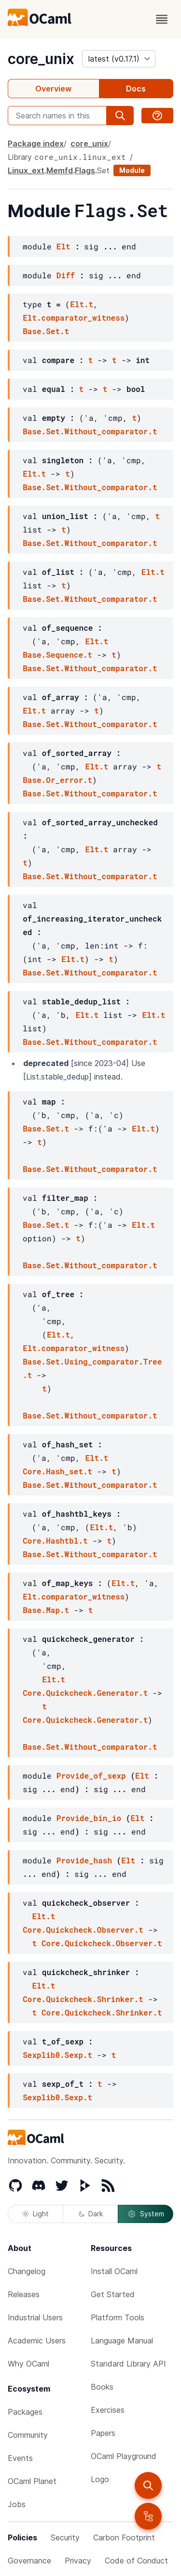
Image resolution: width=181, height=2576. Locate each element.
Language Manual (122, 2340)
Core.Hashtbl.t (55, 1540)
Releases (24, 2294)
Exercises (108, 2410)
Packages (25, 2412)
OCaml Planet (32, 2481)
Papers (103, 2433)
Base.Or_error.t (57, 780)
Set (103, 170)
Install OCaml (114, 2271)
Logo (100, 2479)
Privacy (78, 2560)
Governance (29, 2560)
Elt (63, 246)
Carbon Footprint (124, 2537)
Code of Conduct (136, 2560)
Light (35, 2214)
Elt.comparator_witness (74, 317)
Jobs (17, 2504)
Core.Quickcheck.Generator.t (85, 1693)
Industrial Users (35, 2317)
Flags (85, 170)
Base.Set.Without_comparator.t (90, 431)
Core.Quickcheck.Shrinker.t (83, 1999)
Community (28, 2435)
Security (65, 2537)
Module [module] (132, 170)
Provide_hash (84, 1860)
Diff (65, 275)
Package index (36, 143)
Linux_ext (26, 170)
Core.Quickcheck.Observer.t (83, 1930)
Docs (136, 88)
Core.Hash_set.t (57, 1471)
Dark (91, 2214)
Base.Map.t (46, 1610)
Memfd (59, 170)
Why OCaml (28, 2363)
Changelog (26, 2271)
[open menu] (161, 19)
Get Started (113, 2294)
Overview (53, 88)
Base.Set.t (46, 331)
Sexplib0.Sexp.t (57, 2055)
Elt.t (81, 304)
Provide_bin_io (88, 1818)
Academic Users (37, 2340)
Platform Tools (117, 2317)
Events (20, 2458)
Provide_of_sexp (91, 1775)
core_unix (41, 58)
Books (102, 2387)
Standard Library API (128, 2363)
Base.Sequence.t (57, 655)
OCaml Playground (123, 2456)
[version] (118, 58)
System (145, 2214)
